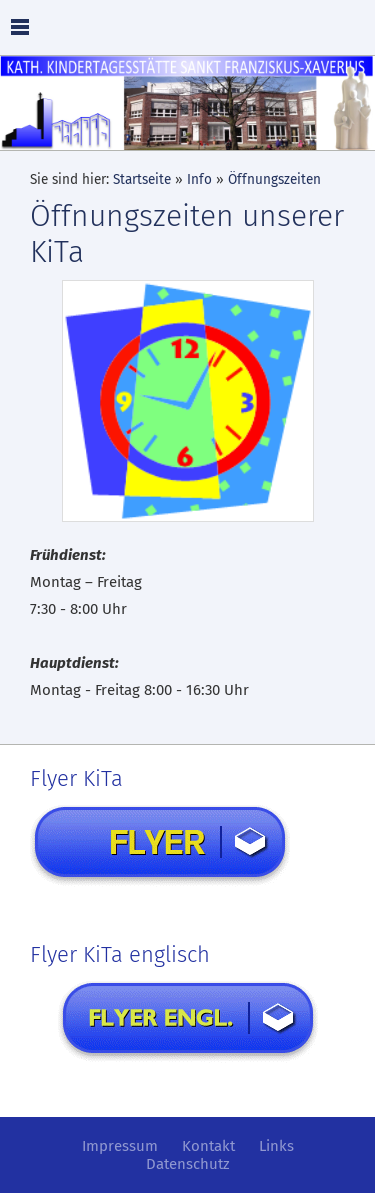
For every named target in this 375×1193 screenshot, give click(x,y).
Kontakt (208, 1146)
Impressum (120, 1146)
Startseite (142, 179)
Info (199, 179)
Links (276, 1146)
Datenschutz (188, 1164)
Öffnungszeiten (274, 179)
